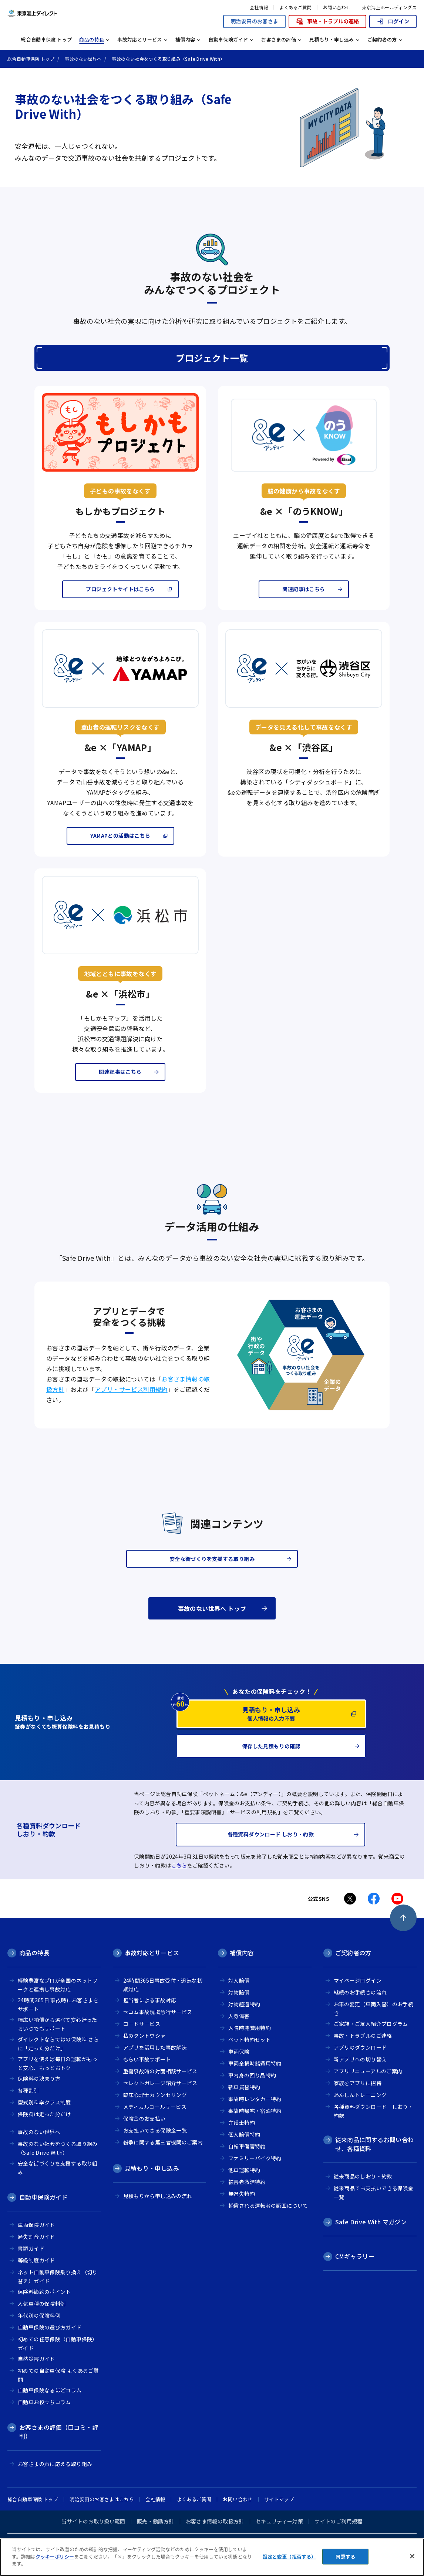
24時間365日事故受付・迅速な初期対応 (163, 1985)
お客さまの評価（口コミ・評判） (58, 2432)
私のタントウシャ (144, 2035)
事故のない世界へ (39, 2131)
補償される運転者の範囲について (268, 2205)
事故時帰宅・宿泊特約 (255, 2110)
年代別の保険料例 (39, 2315)
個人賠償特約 (244, 2134)
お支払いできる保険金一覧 (155, 2130)
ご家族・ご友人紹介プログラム (371, 2023)
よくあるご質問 (295, 7)
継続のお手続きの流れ (360, 1992)
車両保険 (239, 2051)
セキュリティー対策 (279, 2521)
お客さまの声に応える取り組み (55, 2464)
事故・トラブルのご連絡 (363, 2035)
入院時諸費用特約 (249, 2027)
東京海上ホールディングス (389, 7)
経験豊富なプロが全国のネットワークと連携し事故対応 (58, 1985)
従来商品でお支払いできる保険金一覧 (374, 2192)
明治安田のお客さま (254, 21)
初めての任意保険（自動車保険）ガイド (58, 2343)
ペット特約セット (249, 2039)
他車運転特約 (244, 2170)
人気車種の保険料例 (41, 2303)
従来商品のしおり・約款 (363, 2176)
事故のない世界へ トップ (212, 1608)
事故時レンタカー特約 (255, 2099)
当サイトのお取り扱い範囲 (93, 2521)
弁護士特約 (241, 2122)
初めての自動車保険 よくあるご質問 (58, 2375)
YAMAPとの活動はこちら (120, 835)
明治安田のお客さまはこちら (102, 2499)
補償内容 (242, 1952)
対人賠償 (239, 1980)
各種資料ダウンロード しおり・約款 (374, 2111)
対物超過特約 (244, 2004)
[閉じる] (412, 2556)
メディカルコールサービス (155, 2106)
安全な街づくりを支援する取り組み (58, 2168)
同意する (345, 2556)
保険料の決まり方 (39, 2078)
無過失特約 (241, 2193)
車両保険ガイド (36, 2224)
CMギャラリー (355, 2256)
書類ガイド (31, 2248)
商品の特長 (34, 1952)
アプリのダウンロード (360, 2047)
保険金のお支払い (144, 2118)
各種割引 (28, 2090)
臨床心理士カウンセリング (155, 2094)
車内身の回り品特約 (252, 2075)
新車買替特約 (244, 2087)
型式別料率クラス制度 (44, 2102)
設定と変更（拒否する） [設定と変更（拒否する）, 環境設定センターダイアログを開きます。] (289, 2556)
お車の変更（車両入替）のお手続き (374, 2008)
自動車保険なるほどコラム (50, 2390)
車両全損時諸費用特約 (255, 2063)
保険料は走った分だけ (44, 2114)
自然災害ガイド (36, 2358)
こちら (179, 1865)
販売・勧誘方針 (155, 2521)
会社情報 (259, 7)
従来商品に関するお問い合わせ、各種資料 (374, 2144)
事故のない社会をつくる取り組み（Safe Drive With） (58, 2148)
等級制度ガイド (36, 2260)
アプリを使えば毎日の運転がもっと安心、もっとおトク (58, 2063)
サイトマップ (279, 2499)
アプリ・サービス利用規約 (131, 1389)
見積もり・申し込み (152, 2168)
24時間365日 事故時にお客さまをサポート (58, 2004)
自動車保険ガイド (43, 2197)
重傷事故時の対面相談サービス (160, 2071)
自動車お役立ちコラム (44, 2402)
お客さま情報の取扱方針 (215, 2521)
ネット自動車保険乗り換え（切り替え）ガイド (58, 2276)
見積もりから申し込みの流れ (157, 2196)
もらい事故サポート (147, 2059)
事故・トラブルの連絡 (327, 21)
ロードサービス (142, 2023)
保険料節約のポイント (44, 2291)
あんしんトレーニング (360, 2094)
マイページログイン (357, 1980)
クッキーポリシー (55, 2556)
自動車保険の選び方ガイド (50, 2327)
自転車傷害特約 (247, 2146)
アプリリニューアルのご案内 (368, 2071)
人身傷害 (239, 2016)
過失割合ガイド (36, 2236)
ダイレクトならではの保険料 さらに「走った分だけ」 (58, 2044)
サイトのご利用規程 (338, 2521)
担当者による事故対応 (149, 2000)
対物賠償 (239, 1992)
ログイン (393, 21)
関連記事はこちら (303, 589)
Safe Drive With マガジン (371, 2221)
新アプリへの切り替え (360, 2059)
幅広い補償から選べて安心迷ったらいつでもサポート (57, 2024)
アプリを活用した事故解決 (155, 2047)
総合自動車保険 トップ (46, 39)
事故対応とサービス (152, 1952)
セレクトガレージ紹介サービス (160, 2083)
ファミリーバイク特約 (255, 2158)
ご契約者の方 (353, 1952)
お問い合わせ (336, 7)
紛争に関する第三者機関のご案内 (163, 2142)
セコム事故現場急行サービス (157, 2012)
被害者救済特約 (247, 2181)
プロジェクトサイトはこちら (120, 589)
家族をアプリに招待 (357, 2083)
